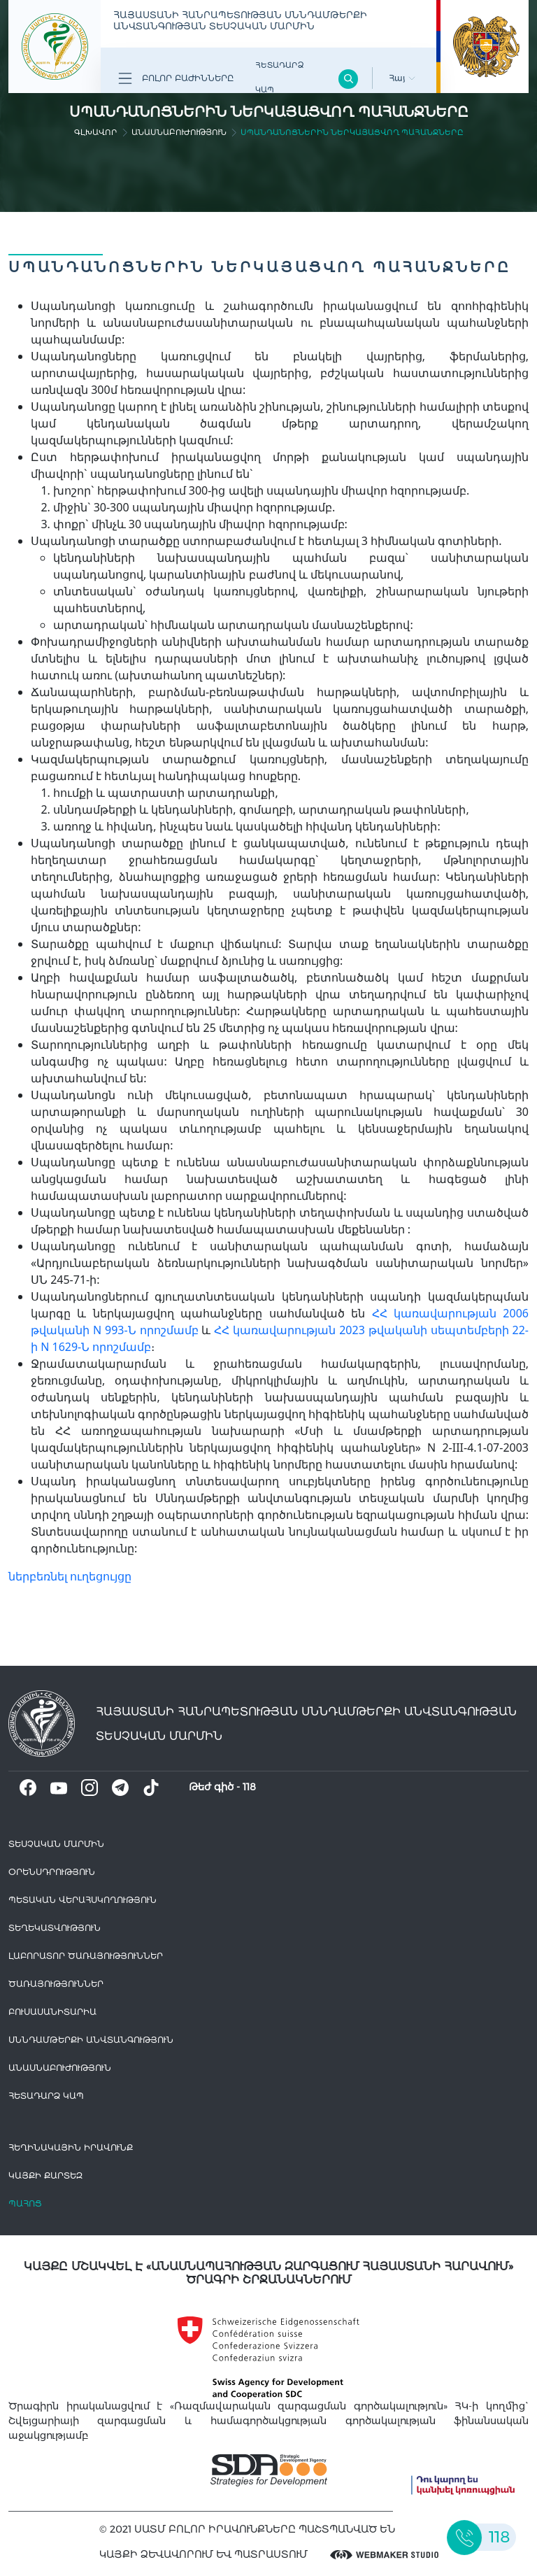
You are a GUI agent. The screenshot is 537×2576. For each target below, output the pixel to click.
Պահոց (25, 2203)
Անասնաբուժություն (179, 132)
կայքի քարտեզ (45, 2175)
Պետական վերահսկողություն (82, 1900)
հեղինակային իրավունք (70, 2147)
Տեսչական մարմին (56, 1844)
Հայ (402, 78)
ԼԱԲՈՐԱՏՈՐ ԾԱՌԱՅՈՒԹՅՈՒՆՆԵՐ (85, 1956)
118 (249, 1787)
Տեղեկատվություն (54, 1928)
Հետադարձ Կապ (279, 77)
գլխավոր (95, 132)
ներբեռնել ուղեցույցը (69, 1576)
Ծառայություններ (55, 1984)
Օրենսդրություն (51, 1872)
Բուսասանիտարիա (52, 2012)
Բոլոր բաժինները (176, 78)
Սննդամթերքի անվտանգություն (90, 2039)
